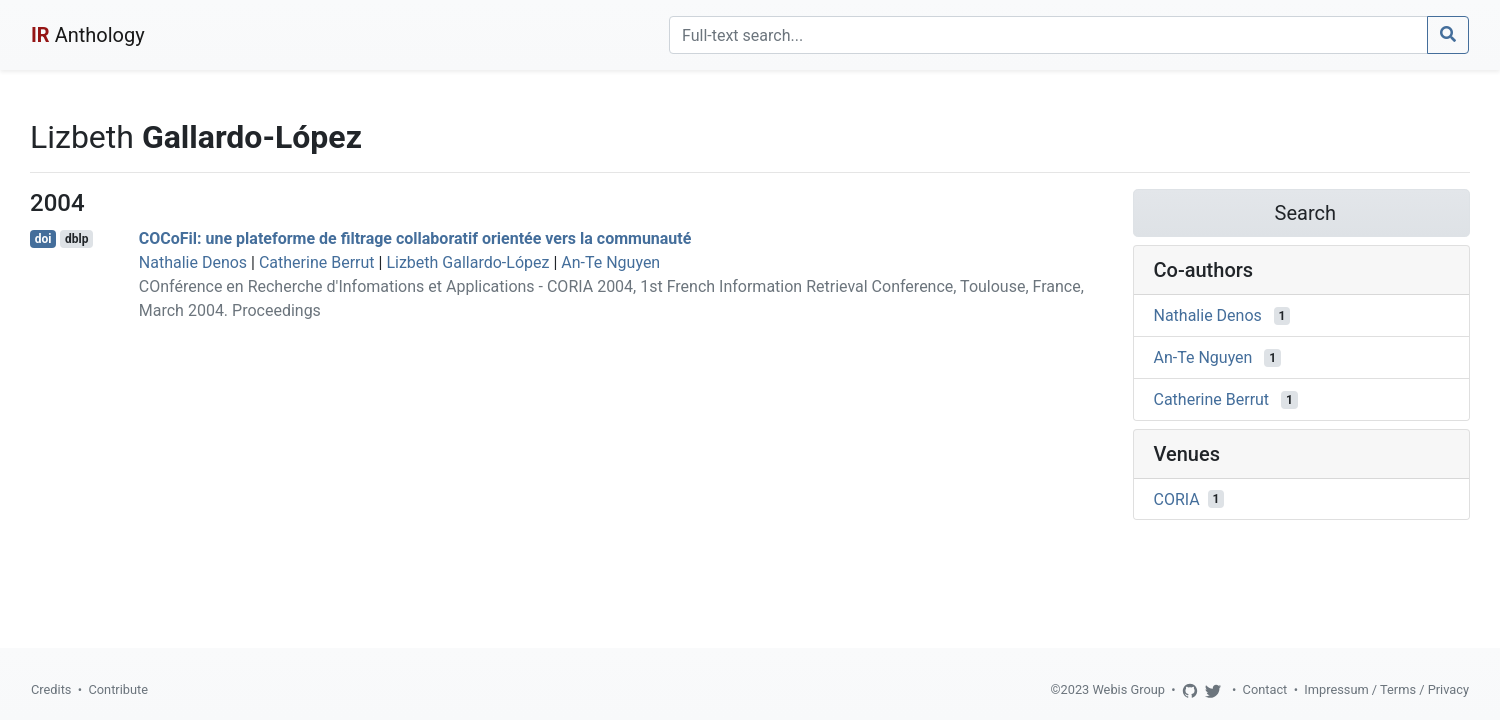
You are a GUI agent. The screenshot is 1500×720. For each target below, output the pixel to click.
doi (43, 239)
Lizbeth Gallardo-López (467, 262)
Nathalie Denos (193, 262)
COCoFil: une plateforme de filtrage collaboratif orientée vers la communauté (415, 238)
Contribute (118, 689)
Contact (1265, 689)
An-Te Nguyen (610, 262)
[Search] (1048, 35)
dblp (76, 239)
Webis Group (1128, 689)
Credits (51, 689)
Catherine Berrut (317, 262)
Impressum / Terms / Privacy (1386, 689)
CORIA (1177, 498)
